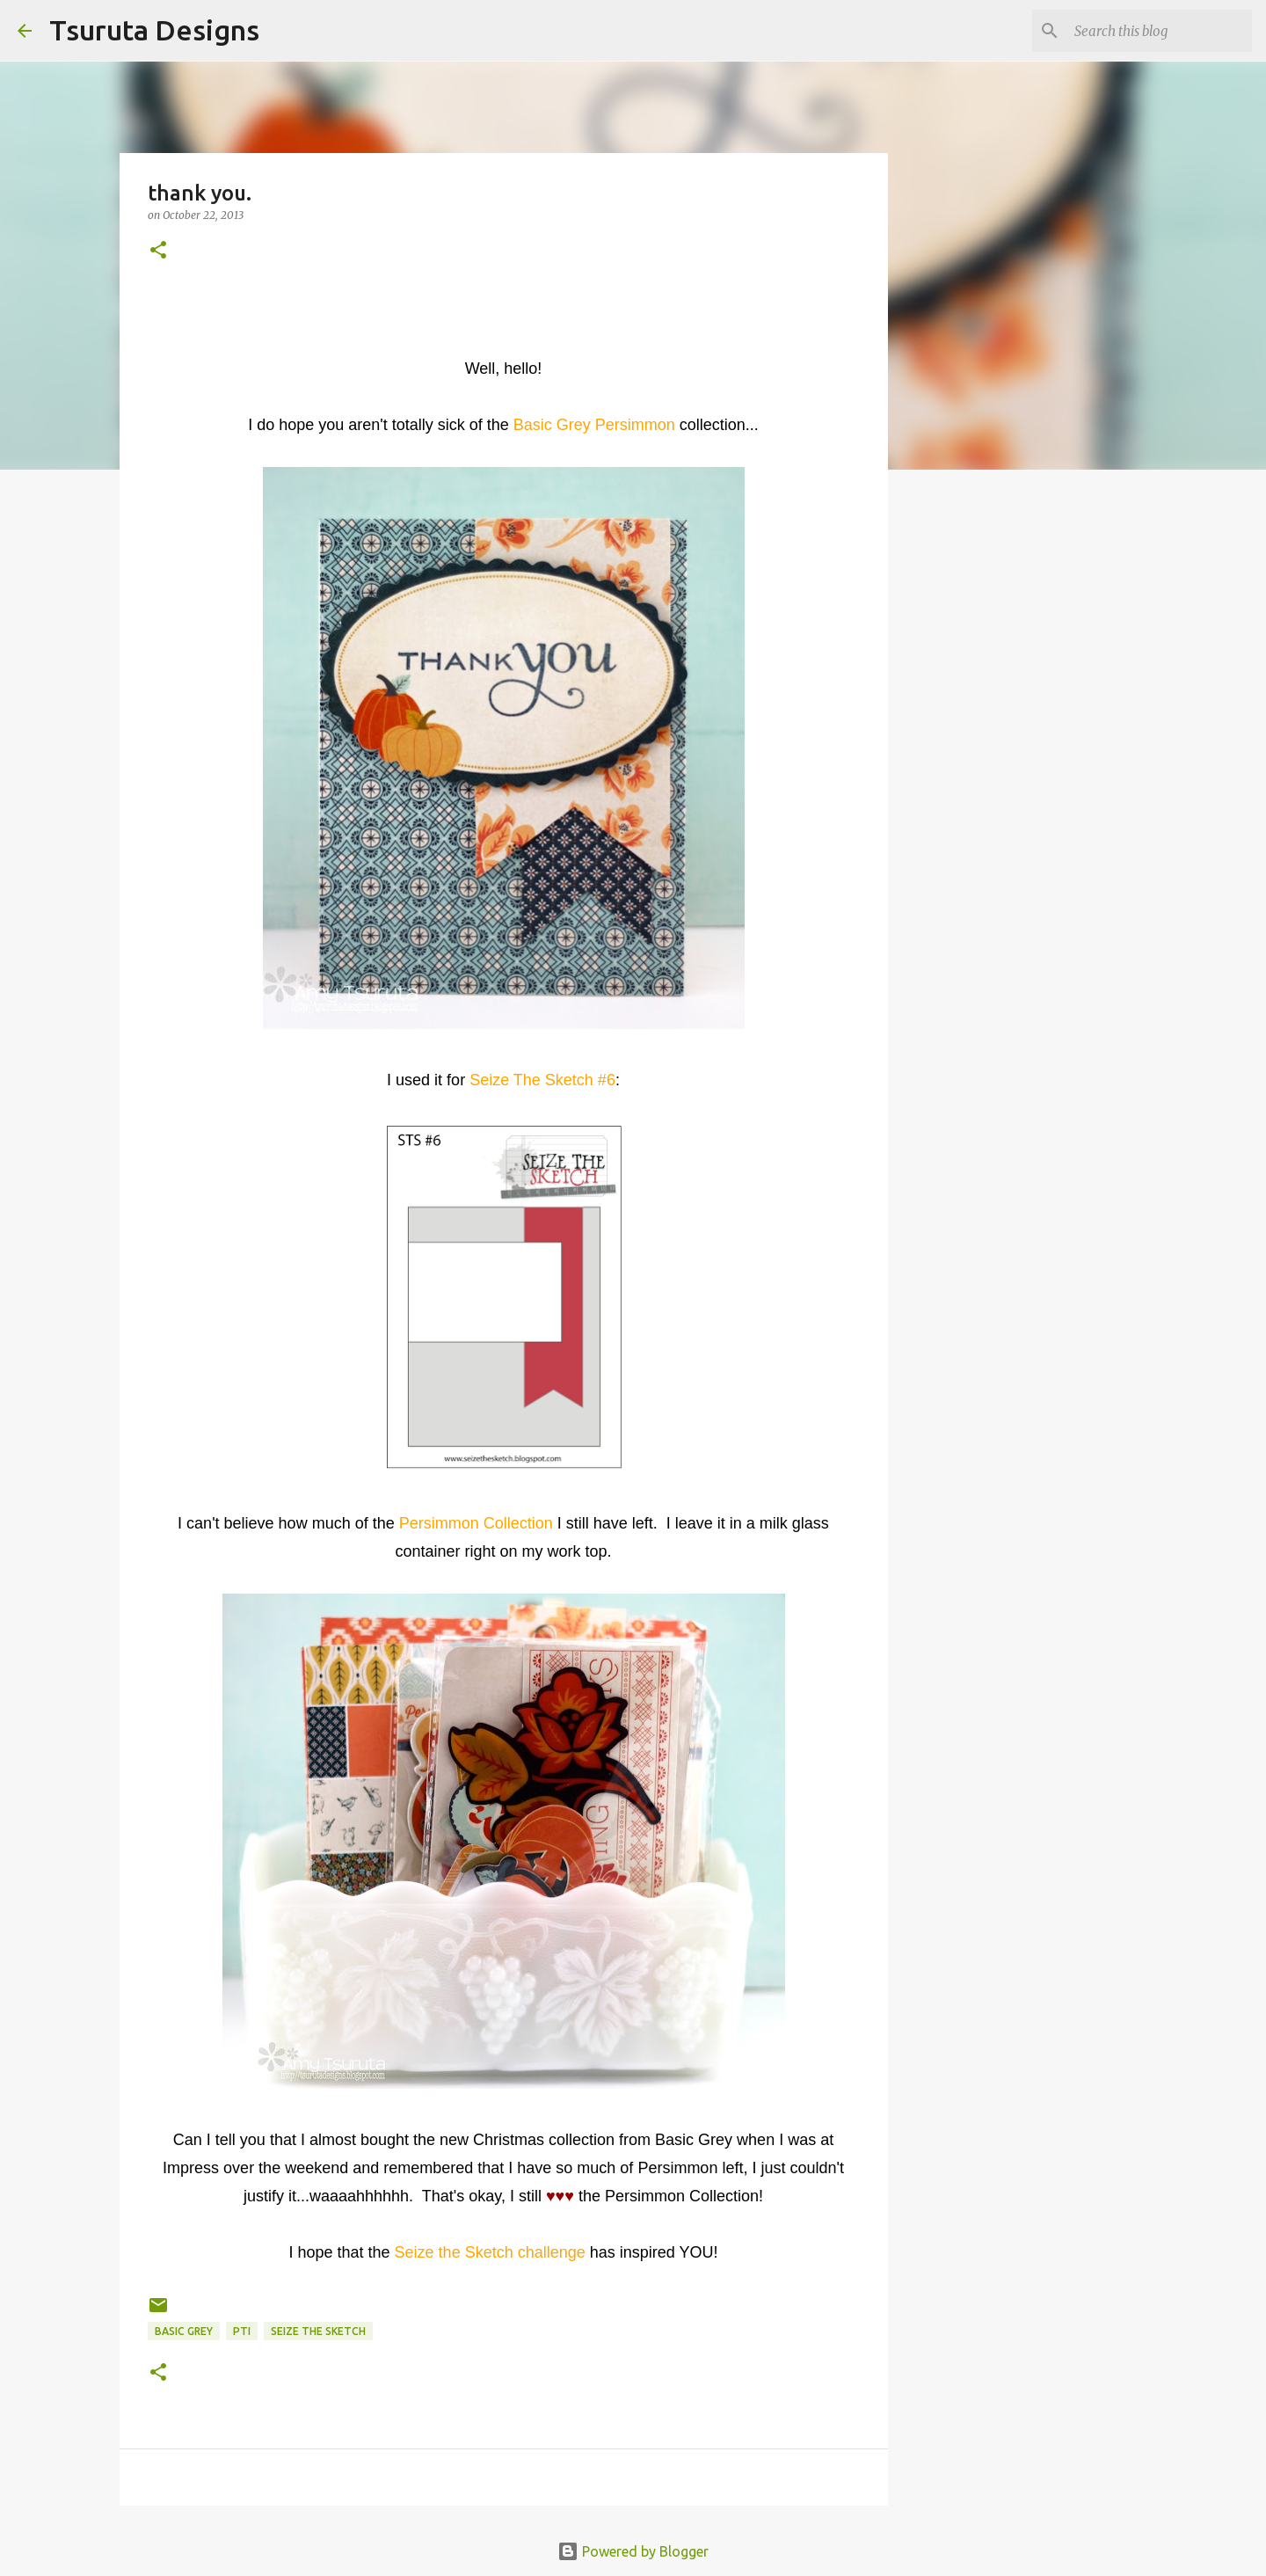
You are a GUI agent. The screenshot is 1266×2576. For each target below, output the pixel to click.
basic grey (184, 2331)
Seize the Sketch (318, 2331)
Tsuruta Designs (154, 30)
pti (242, 2331)
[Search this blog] (1159, 31)
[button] (158, 251)
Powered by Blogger (633, 2551)
